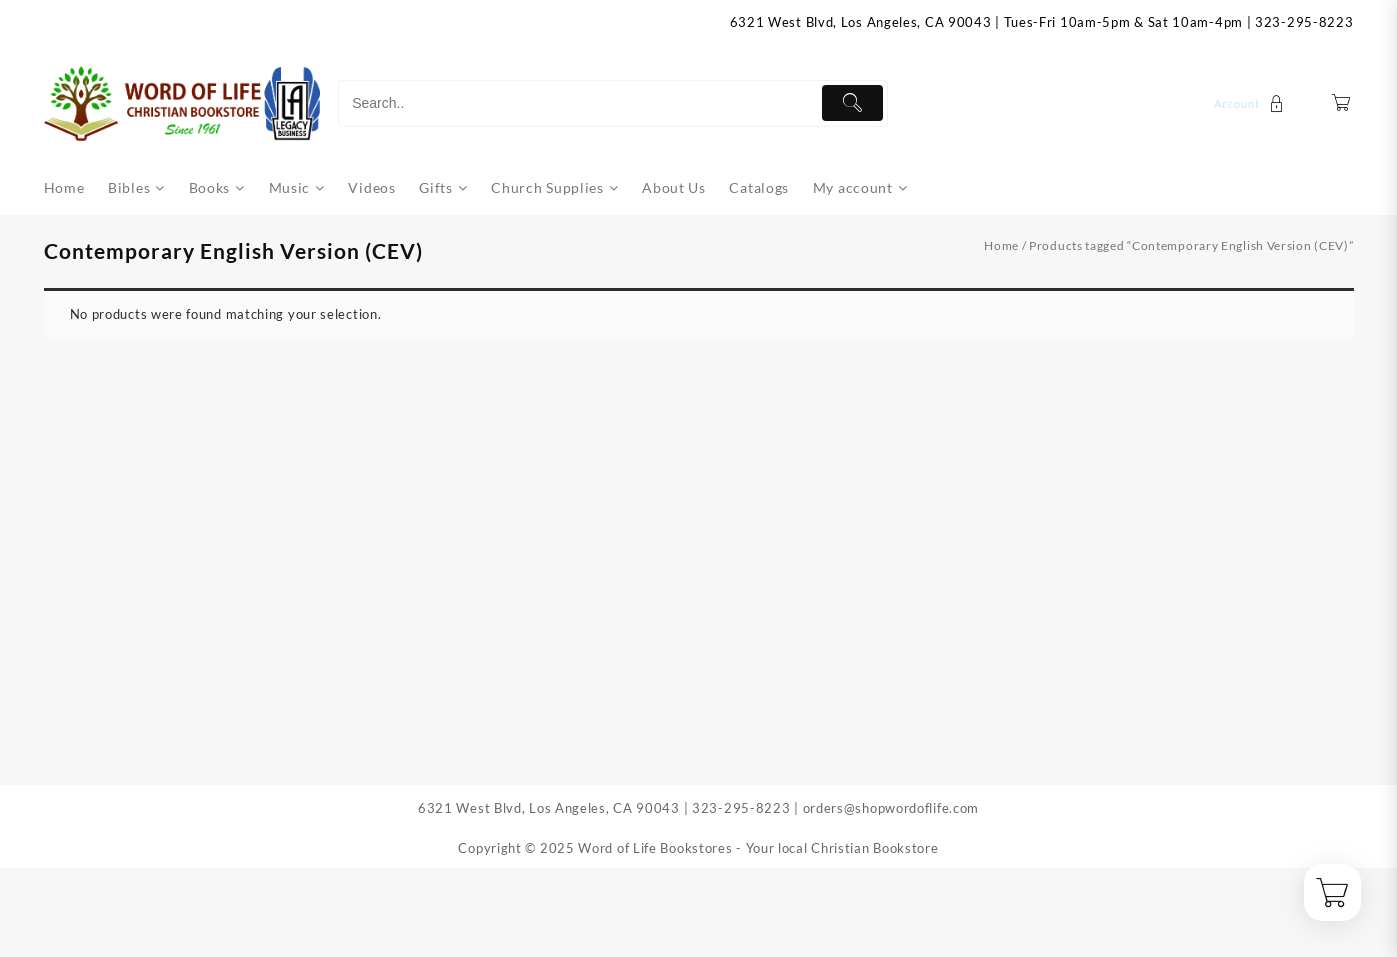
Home (1001, 245)
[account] (1251, 103)
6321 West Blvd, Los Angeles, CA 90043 (861, 22)
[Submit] (852, 103)
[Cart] (1341, 103)
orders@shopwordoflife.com (891, 808)
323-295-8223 (1304, 22)
